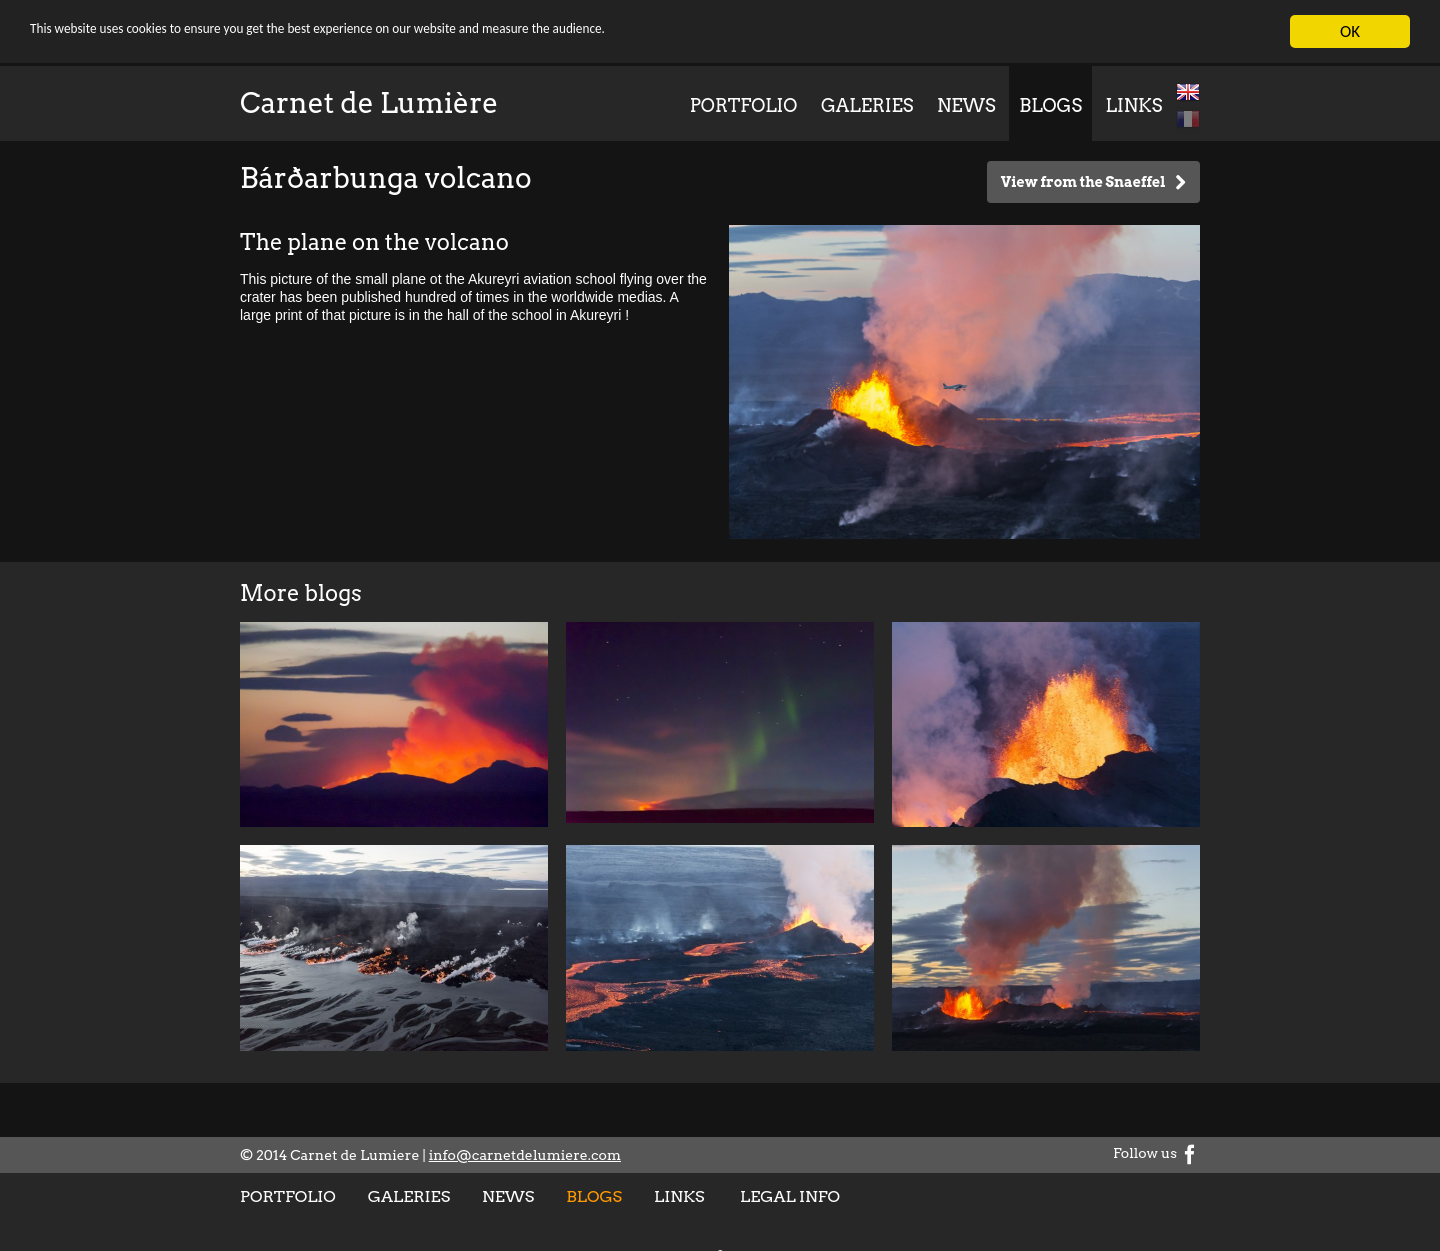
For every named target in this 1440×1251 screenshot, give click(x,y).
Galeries (867, 105)
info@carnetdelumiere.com (525, 1155)
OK (1350, 31)
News (966, 105)
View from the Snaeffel (1093, 182)
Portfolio (744, 105)
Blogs (1050, 105)
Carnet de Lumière (369, 103)
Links (1134, 105)
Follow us (1156, 1153)
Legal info (790, 1196)
